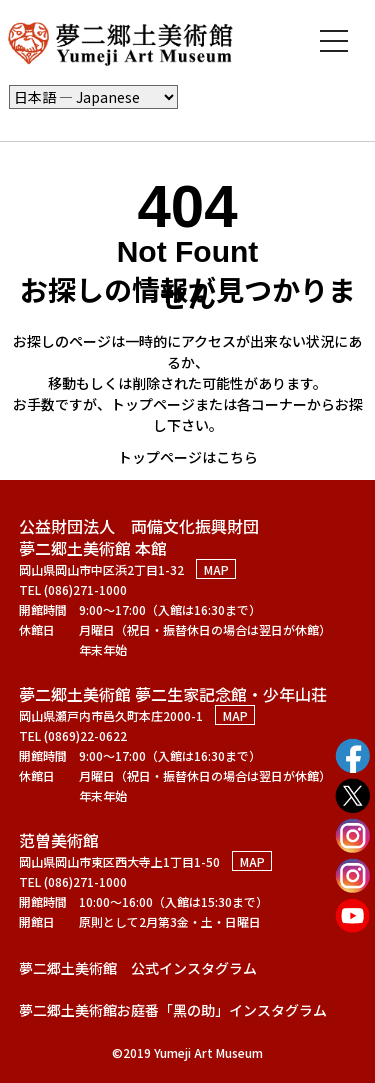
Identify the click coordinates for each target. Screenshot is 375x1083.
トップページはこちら (188, 457)
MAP (216, 569)
